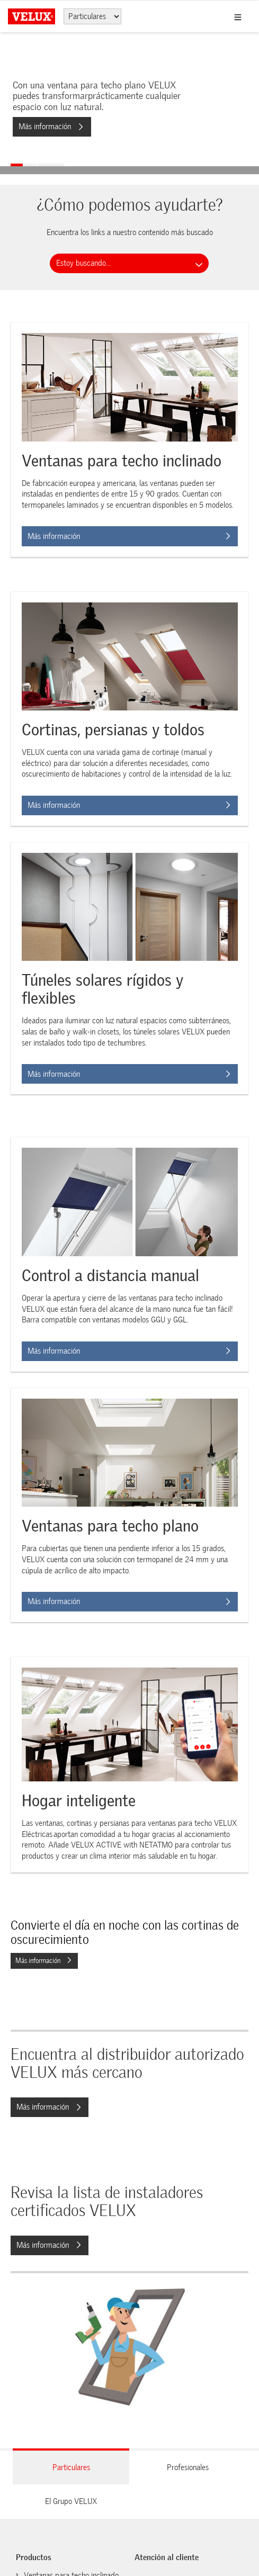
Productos (33, 2557)
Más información (51, 126)
